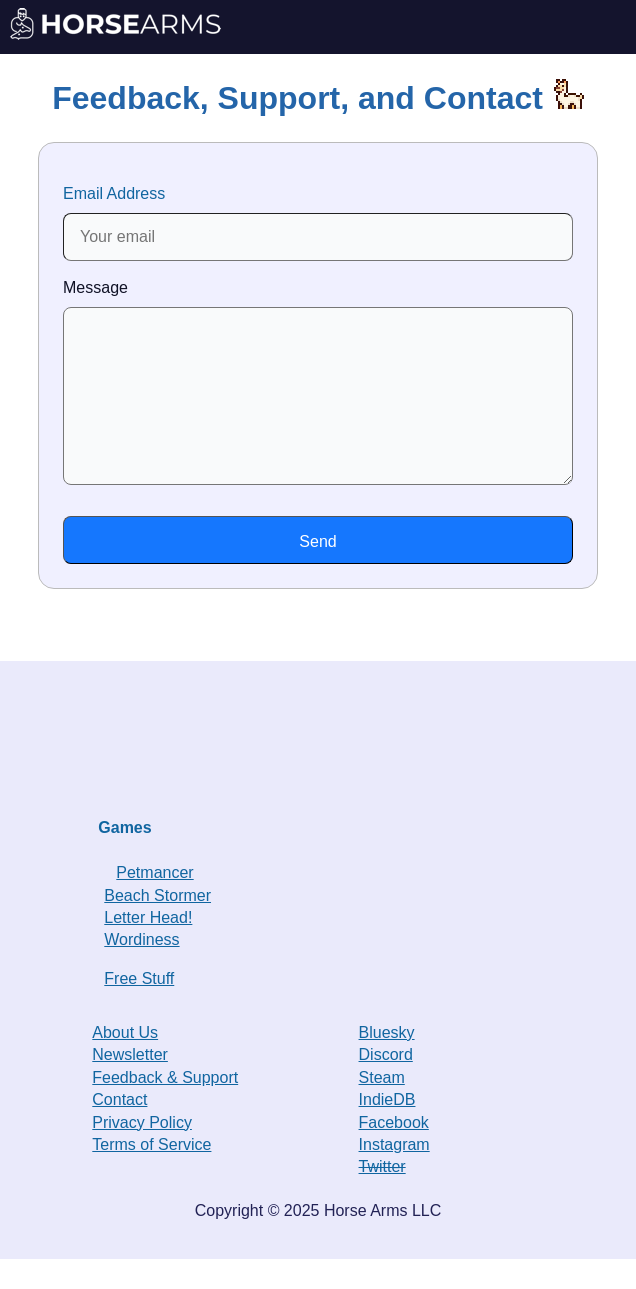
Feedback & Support (165, 1107)
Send (317, 571)
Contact (119, 1129)
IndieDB (387, 1129)
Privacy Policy (142, 1152)
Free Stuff (139, 1008)
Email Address (318, 223)
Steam (382, 1107)
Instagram (394, 1174)
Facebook (394, 1152)
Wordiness (141, 969)
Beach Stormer (157, 925)
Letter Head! (148, 947)
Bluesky (387, 1062)
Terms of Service (151, 1174)
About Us (125, 1062)
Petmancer (154, 902)
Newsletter (130, 1084)
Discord (386, 1084)
